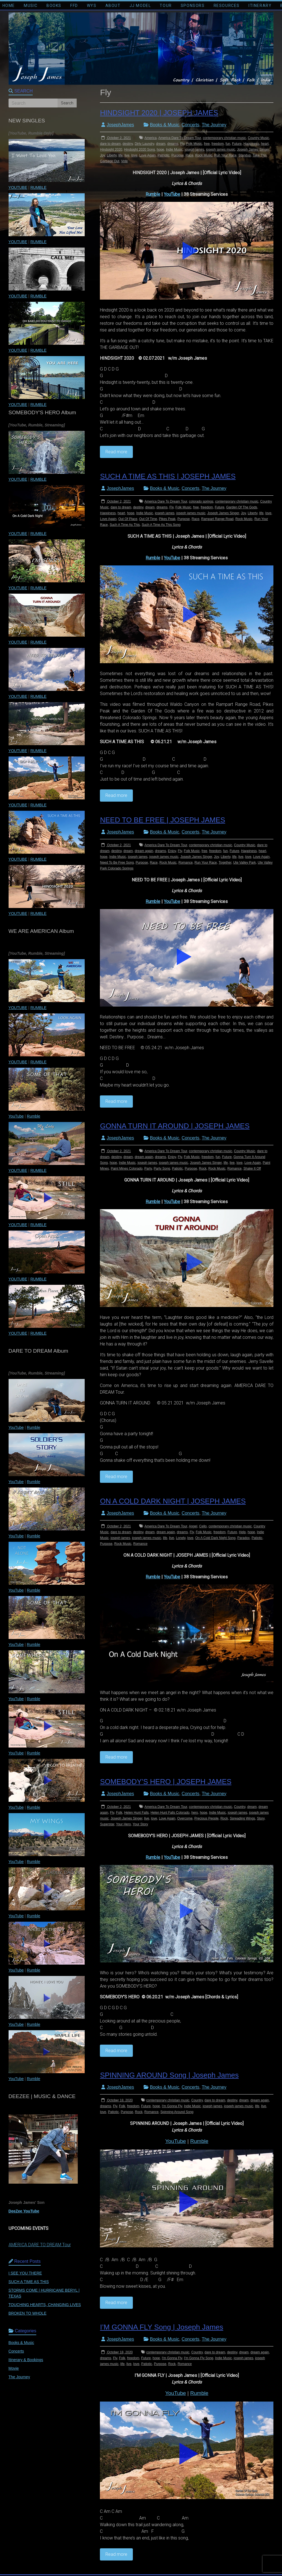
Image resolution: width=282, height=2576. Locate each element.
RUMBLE (38, 187)
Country (239, 1807)
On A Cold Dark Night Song (215, 1538)
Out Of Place (128, 519)
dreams (172, 144)
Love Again (147, 155)
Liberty (112, 155)
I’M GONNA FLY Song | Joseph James (161, 2327)
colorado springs (201, 501)
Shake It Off (252, 1168)
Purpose (177, 155)
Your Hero (123, 1824)
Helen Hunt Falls (136, 1813)
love (134, 155)
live (127, 155)
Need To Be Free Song (117, 862)
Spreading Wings (242, 1818)
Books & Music (164, 124)
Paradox (243, 1538)
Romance (185, 862)
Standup (244, 155)
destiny (128, 144)
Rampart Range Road (217, 519)
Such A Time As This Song (161, 525)
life (120, 155)
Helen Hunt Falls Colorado (170, 1813)
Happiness (251, 144)
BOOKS (53, 5)
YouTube (172, 194)
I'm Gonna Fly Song (198, 2358)
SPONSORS (193, 5)
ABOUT (113, 5)
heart (264, 144)
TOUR (166, 5)
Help (242, 1532)
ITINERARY (260, 5)
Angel (193, 1526)
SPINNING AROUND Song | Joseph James (169, 2075)
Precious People (206, 1818)
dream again (144, 851)
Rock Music (203, 155)
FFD (74, 5)
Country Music (258, 138)
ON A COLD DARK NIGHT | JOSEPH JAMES (172, 1501)
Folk (119, 1813)
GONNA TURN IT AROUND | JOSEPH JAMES (174, 1126)
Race (189, 155)
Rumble (153, 194)
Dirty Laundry (144, 144)
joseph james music (220, 149)
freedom (217, 144)
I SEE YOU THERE (25, 2273)
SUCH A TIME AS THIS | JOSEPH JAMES (168, 476)
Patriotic (163, 155)
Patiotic (177, 1168)
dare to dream (110, 144)
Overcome (184, 1818)
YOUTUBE (18, 187)
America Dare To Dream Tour (179, 138)
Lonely (180, 1538)
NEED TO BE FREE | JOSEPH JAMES (162, 820)
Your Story (140, 1824)
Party (148, 1168)
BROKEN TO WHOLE (27, 2313)
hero (194, 1813)
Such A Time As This (125, 525)
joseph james (194, 149)
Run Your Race (225, 155)
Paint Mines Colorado (127, 1168)
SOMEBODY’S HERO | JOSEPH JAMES (165, 1781)
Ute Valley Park (244, 862)
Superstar (107, 1824)
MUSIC (31, 5)
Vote (124, 161)
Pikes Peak (167, 519)
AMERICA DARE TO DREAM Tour (40, 2244)
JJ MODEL (140, 5)
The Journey (214, 124)
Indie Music (174, 149)
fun (228, 144)
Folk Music (194, 144)
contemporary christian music (224, 138)
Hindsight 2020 (111, 149)
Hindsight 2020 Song (139, 149)
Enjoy (172, 851)
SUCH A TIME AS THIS (29, 2281)
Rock (202, 1168)
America (150, 138)
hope (160, 149)
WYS (92, 5)
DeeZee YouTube (24, 2211)
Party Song (162, 1168)
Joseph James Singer (253, 149)
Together (225, 862)
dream (160, 144)
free (207, 144)
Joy (102, 155)
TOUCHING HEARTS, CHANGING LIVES (45, 2304)
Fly (182, 144)
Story (261, 1818)
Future (237, 144)
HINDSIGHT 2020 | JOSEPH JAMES (159, 113)
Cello (203, 1526)
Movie (14, 2368)
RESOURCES (227, 5)
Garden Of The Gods (241, 507)
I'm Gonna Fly (172, 2106)
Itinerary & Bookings (26, 2360)
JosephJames (120, 124)
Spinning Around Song (177, 2112)
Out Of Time (148, 519)
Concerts (190, 124)
